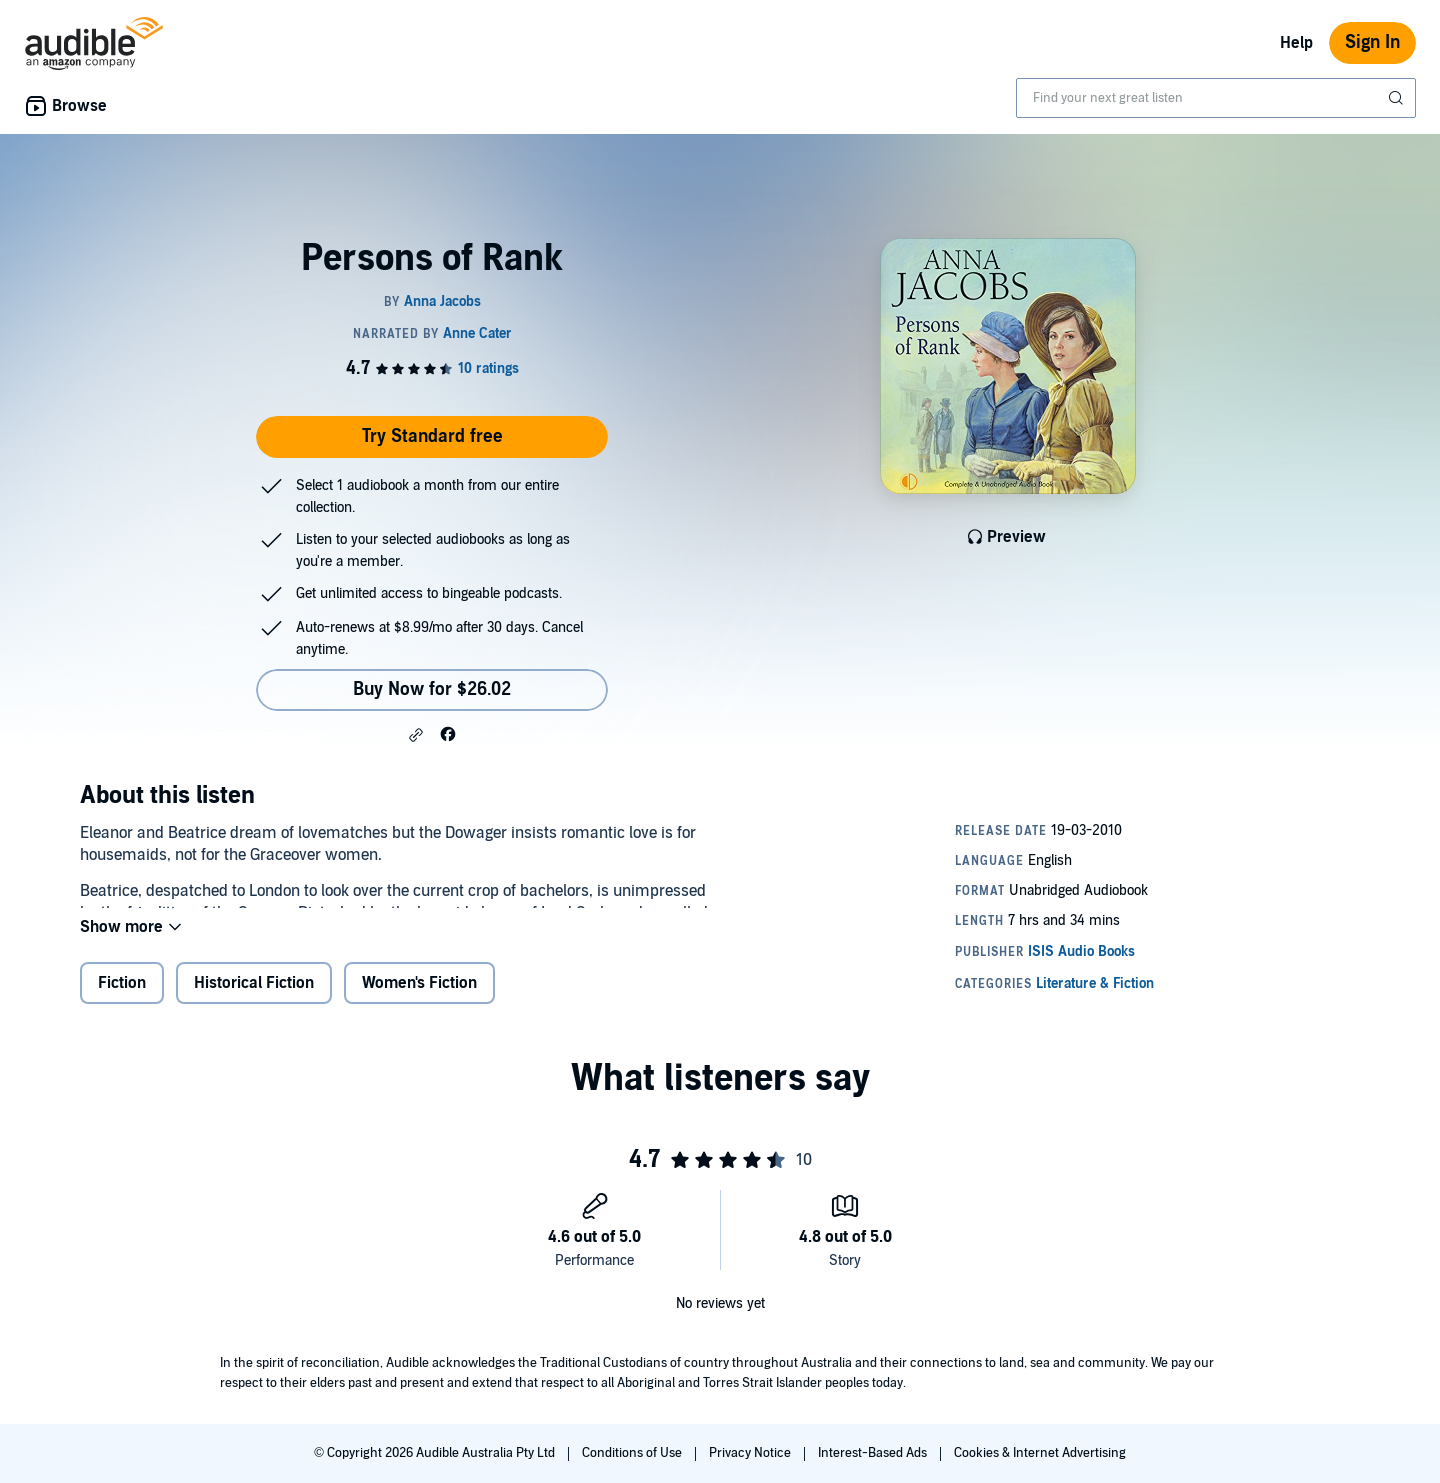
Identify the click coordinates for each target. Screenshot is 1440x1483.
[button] (416, 735)
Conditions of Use (633, 1453)
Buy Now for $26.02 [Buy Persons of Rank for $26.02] (432, 689)
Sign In (1372, 42)
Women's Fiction (419, 999)
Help (1296, 43)
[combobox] (1216, 98)
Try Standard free (432, 436)
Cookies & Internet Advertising (1040, 1453)
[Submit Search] (1398, 98)
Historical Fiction (254, 999)
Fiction (122, 999)
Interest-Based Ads (874, 1453)
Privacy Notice (751, 1453)
